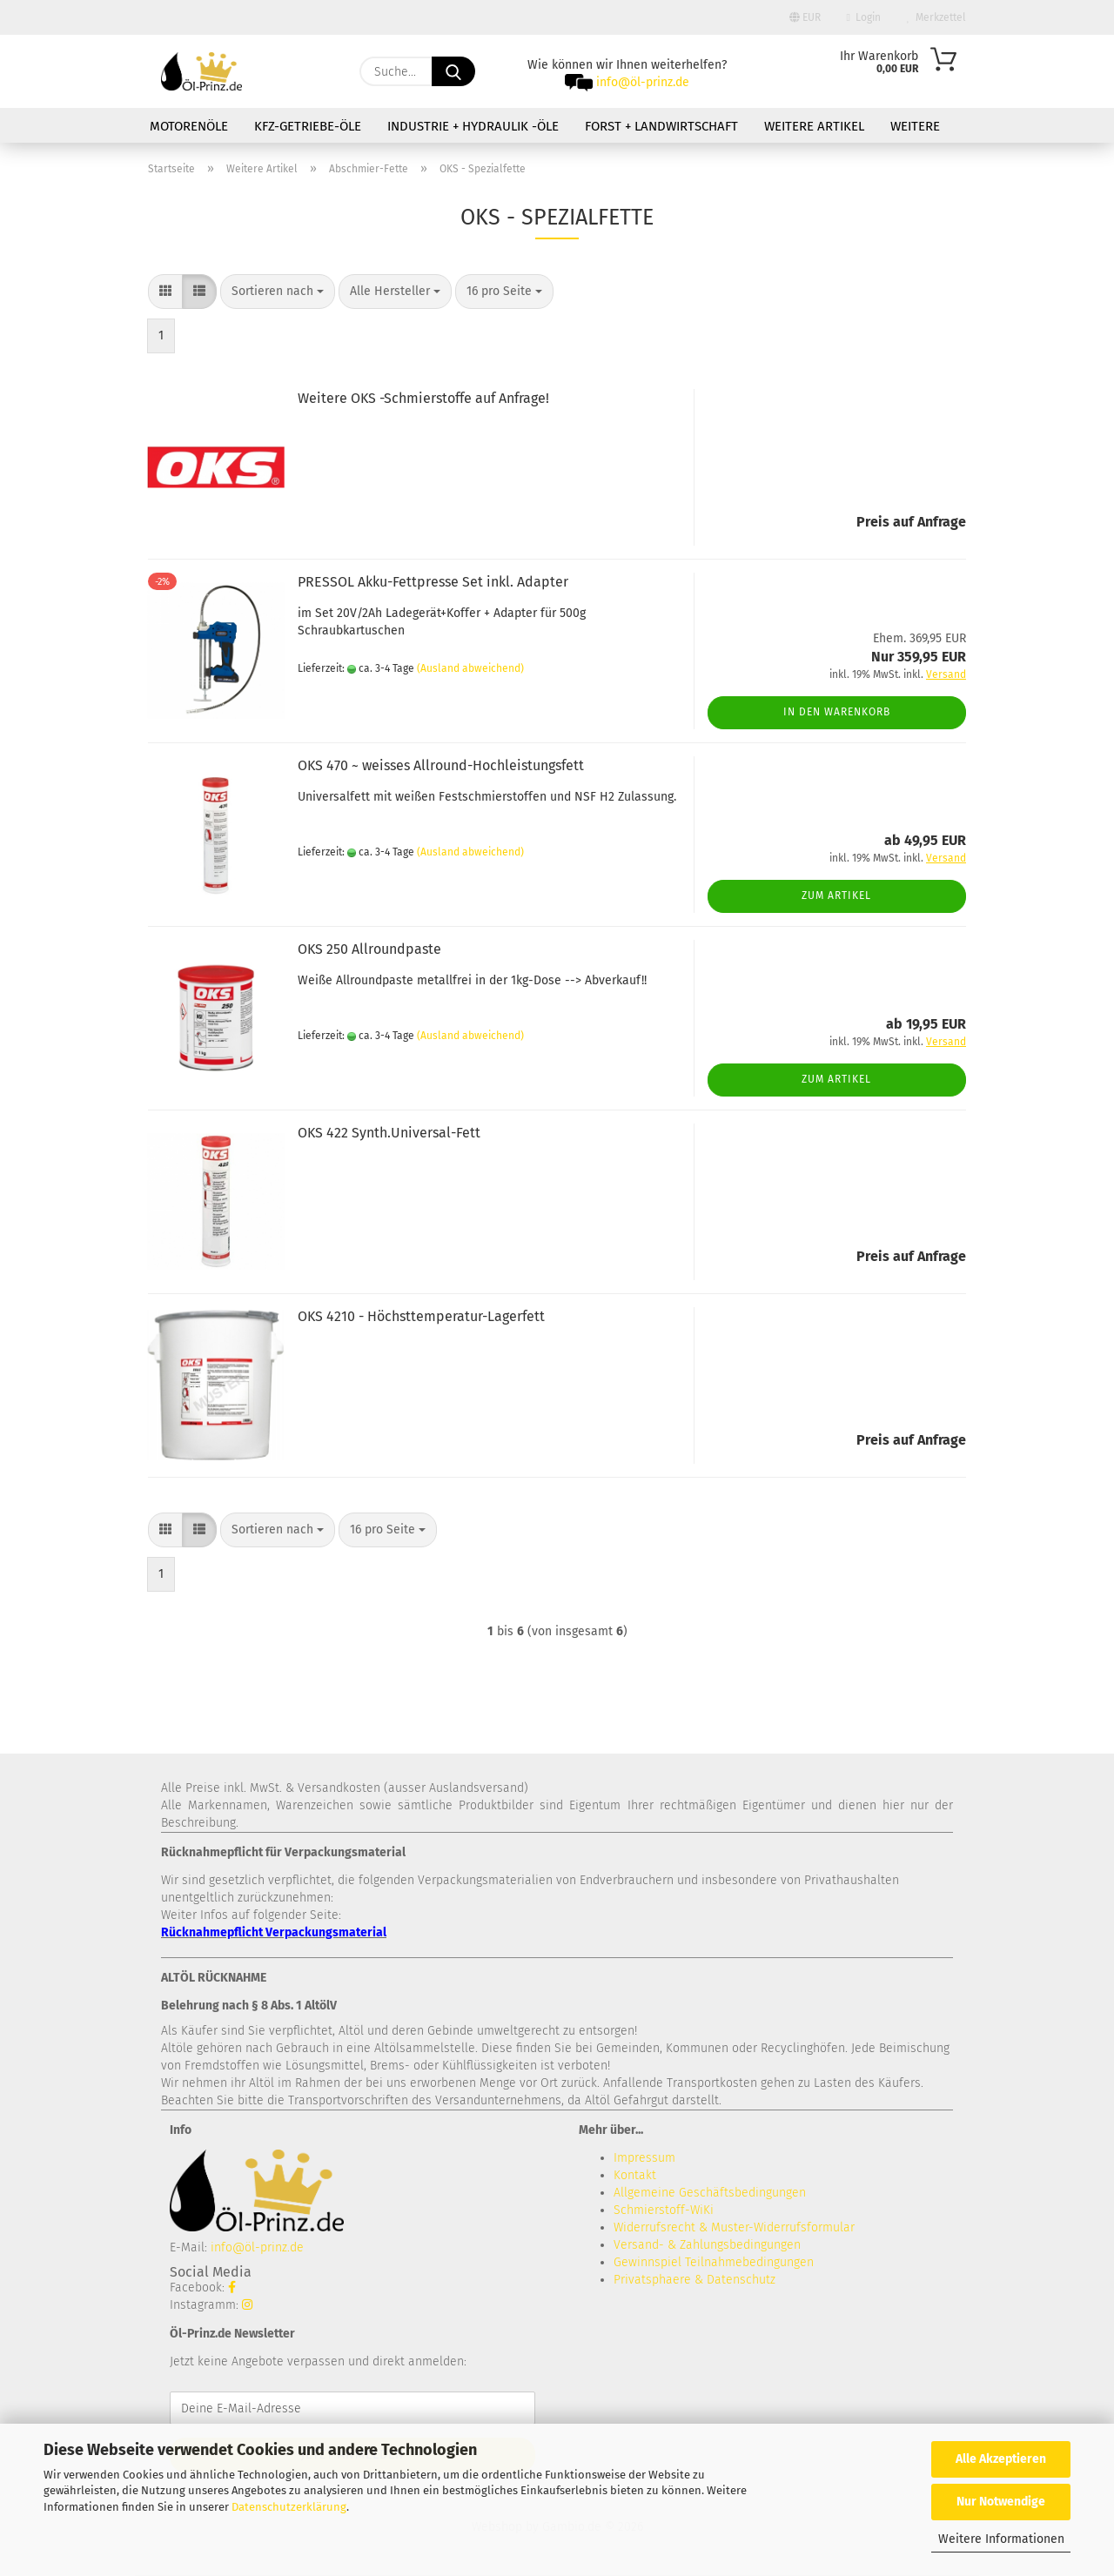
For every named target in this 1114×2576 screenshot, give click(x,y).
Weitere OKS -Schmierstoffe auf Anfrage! (423, 398)
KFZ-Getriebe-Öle (307, 126)
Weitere (915, 126)
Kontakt (635, 2175)
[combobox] (277, 291)
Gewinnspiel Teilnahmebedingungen (714, 2262)
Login (864, 17)
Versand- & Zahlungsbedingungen (707, 2244)
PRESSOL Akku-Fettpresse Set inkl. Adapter (433, 582)
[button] (165, 291)
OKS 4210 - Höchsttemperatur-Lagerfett (421, 1316)
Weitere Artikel (814, 126)
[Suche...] (453, 71)
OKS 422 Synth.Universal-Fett (389, 1132)
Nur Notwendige (1000, 2501)
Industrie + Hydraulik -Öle (473, 126)
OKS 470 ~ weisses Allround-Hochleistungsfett (441, 765)
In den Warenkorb (836, 712)
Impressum (644, 2157)
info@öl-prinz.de (642, 82)
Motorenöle (189, 126)
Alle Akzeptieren (1001, 2459)
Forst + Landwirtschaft (661, 126)
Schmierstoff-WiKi (664, 2210)
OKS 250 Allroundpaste (369, 949)
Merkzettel (936, 17)
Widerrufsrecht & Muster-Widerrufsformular (734, 2227)
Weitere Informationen (1001, 2539)
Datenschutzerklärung (289, 2506)
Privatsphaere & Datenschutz (694, 2279)
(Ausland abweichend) (470, 668)
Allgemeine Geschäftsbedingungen (710, 2192)
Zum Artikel (836, 895)
